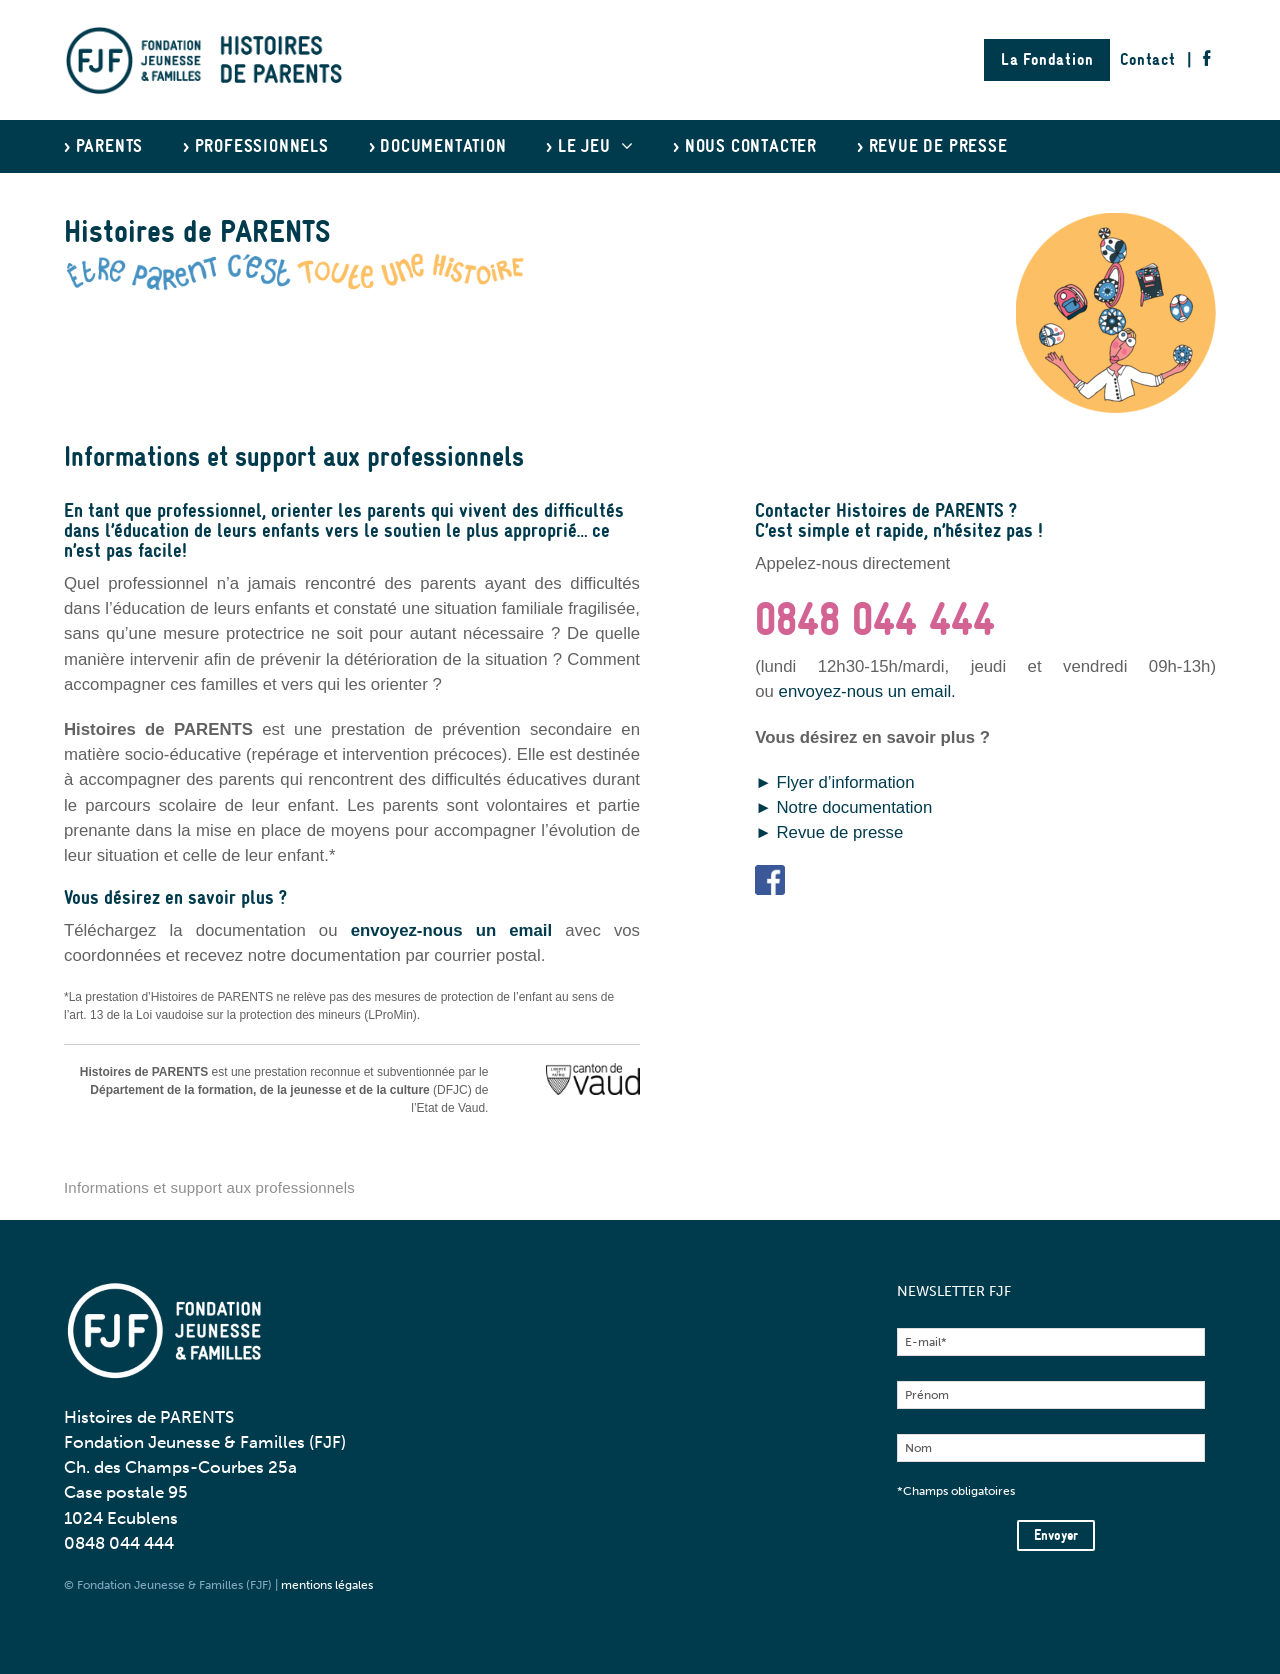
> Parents (103, 146)
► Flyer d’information (834, 782)
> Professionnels (256, 146)
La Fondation (1047, 59)
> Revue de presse (932, 146)
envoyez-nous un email (452, 930)
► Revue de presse (831, 832)
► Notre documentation (843, 807)
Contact (1148, 59)
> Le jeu (589, 146)
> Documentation (438, 146)
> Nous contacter (745, 146)
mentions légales (327, 1585)
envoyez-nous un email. (867, 691)
